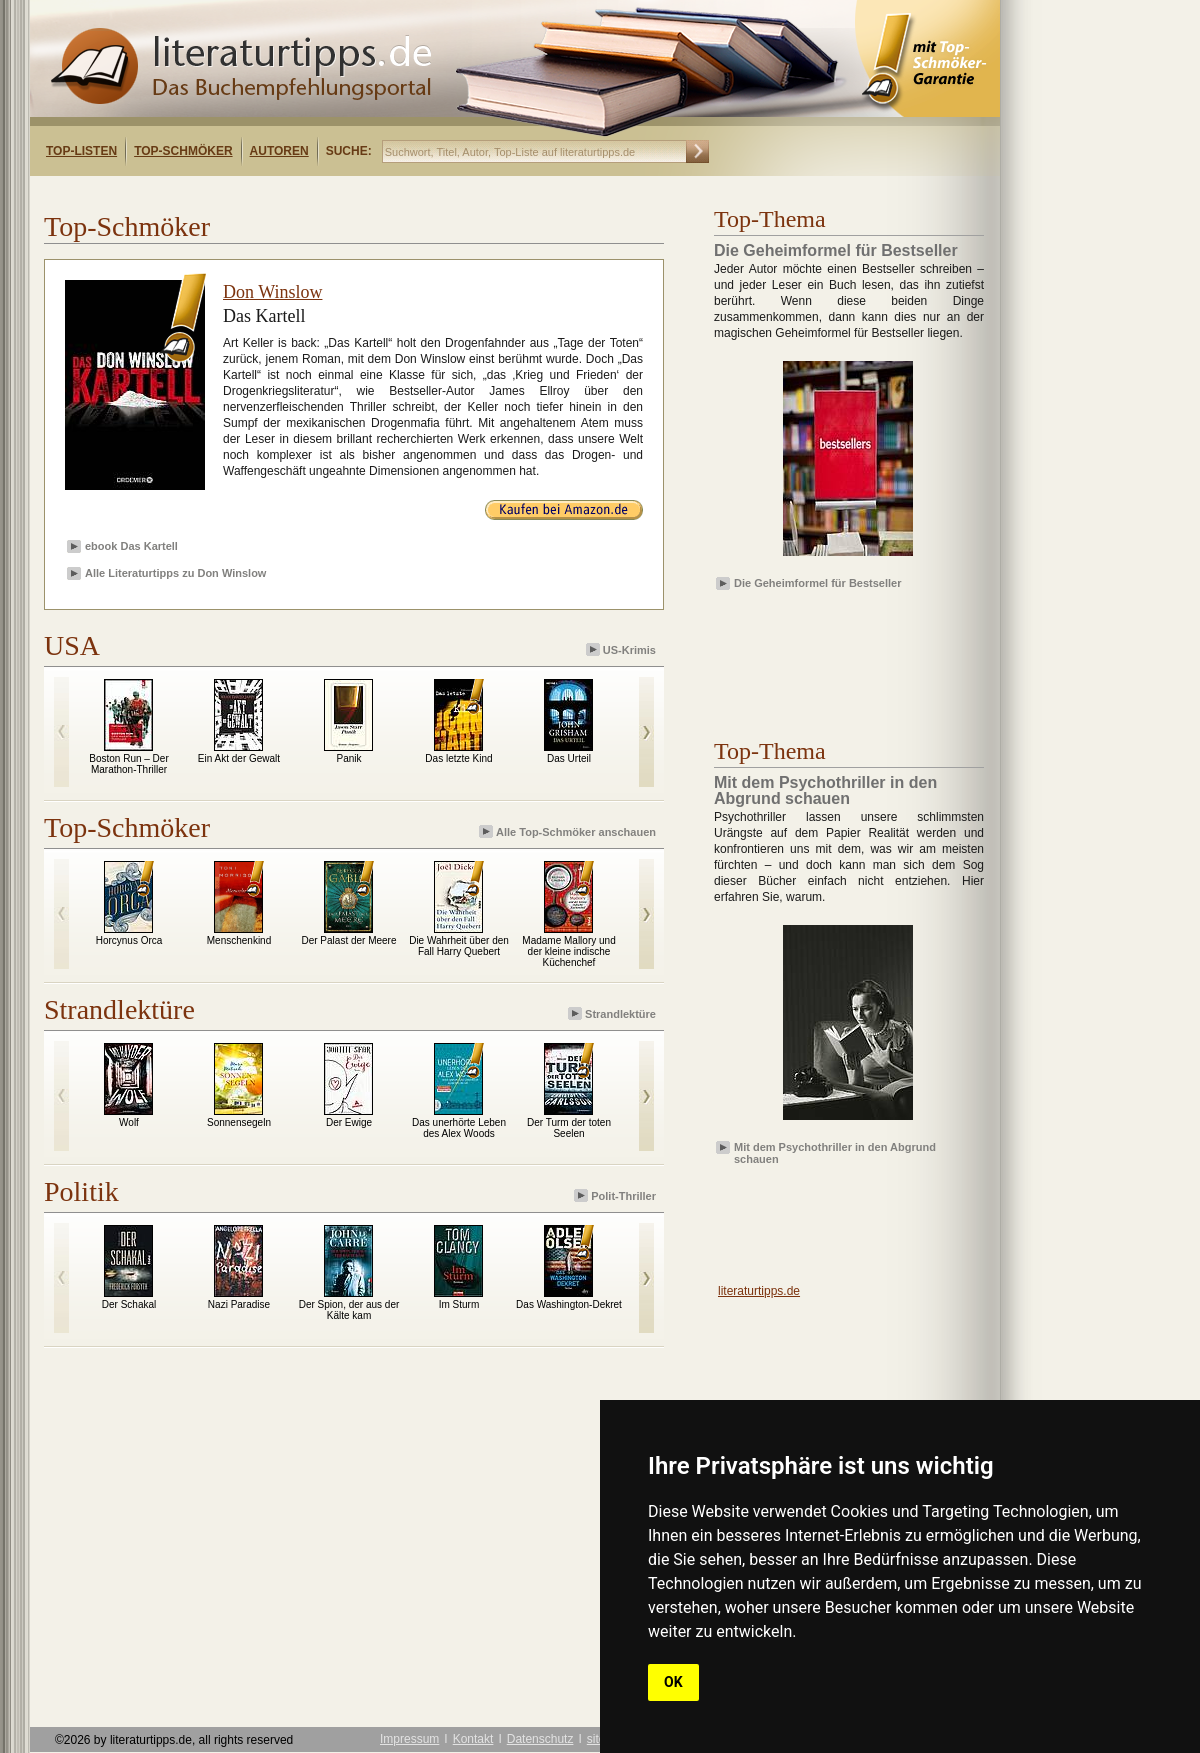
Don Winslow (272, 292)
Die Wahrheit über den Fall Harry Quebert (459, 946)
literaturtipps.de (759, 1291)
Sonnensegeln (239, 1122)
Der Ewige (349, 1122)
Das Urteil (569, 758)
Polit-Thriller (616, 1195)
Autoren (279, 151)
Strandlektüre (613, 1013)
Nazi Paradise (239, 1304)
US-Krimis (622, 649)
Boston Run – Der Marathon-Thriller (129, 764)
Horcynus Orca (129, 940)
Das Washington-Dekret (569, 1304)
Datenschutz (540, 1739)
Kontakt (473, 1739)
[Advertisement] (288, 193)
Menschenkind (239, 940)
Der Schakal (129, 1304)
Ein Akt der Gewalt (239, 758)
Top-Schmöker (183, 151)
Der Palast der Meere (348, 940)
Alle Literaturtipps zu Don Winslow (175, 573)
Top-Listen (81, 151)
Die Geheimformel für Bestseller (818, 583)
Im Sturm (459, 1304)
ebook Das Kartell (131, 546)
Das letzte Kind (458, 758)
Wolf (129, 1122)
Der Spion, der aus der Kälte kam (349, 1310)
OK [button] (673, 1682)
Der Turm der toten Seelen (569, 1128)
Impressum (409, 1739)
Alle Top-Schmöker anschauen (569, 831)
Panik (348, 758)
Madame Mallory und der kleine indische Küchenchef (568, 951)
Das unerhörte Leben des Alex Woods (459, 1128)
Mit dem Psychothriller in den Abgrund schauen (835, 1152)
